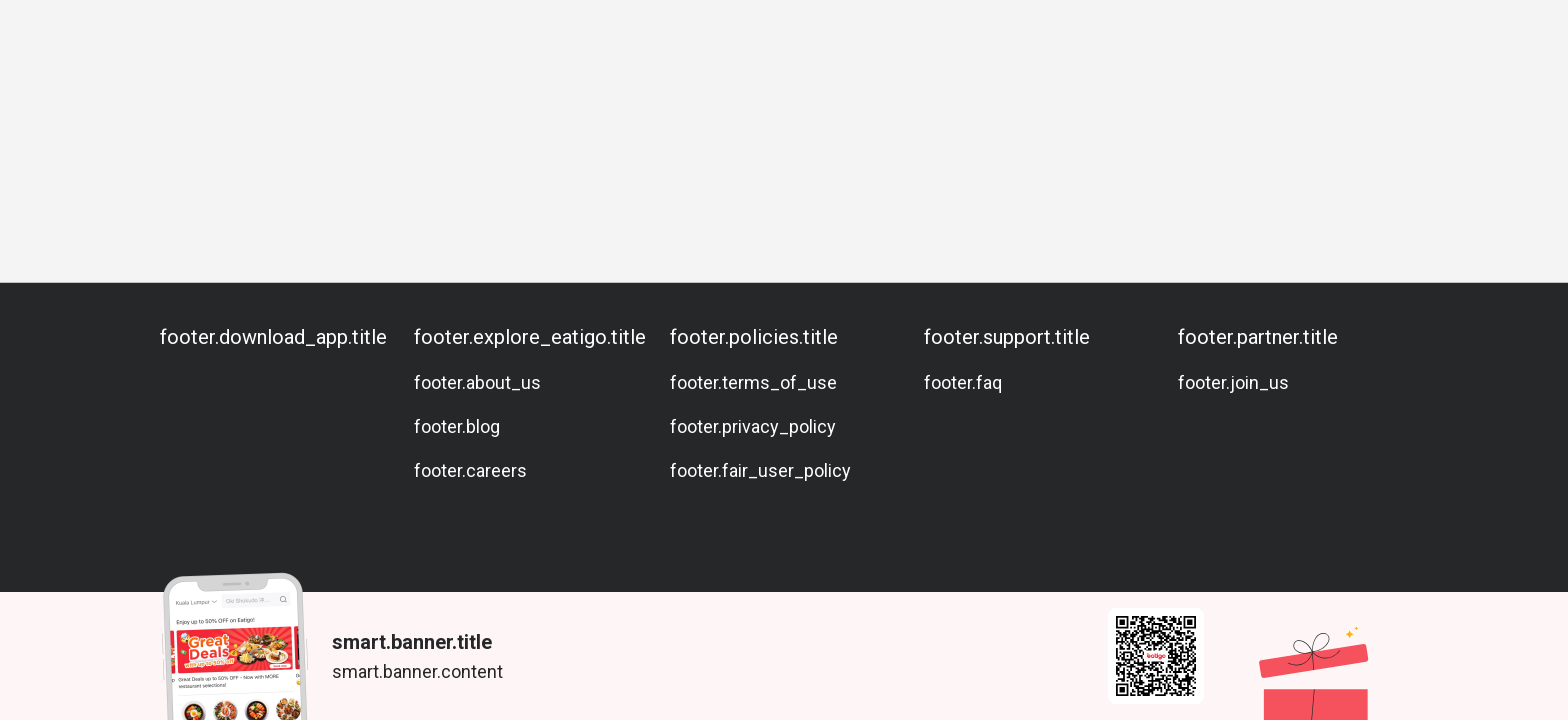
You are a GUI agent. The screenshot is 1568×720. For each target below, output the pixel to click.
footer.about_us (477, 382)
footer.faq (963, 382)
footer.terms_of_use (753, 382)
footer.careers (470, 470)
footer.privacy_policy (753, 426)
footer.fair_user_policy (760, 470)
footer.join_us (1233, 382)
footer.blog (457, 426)
